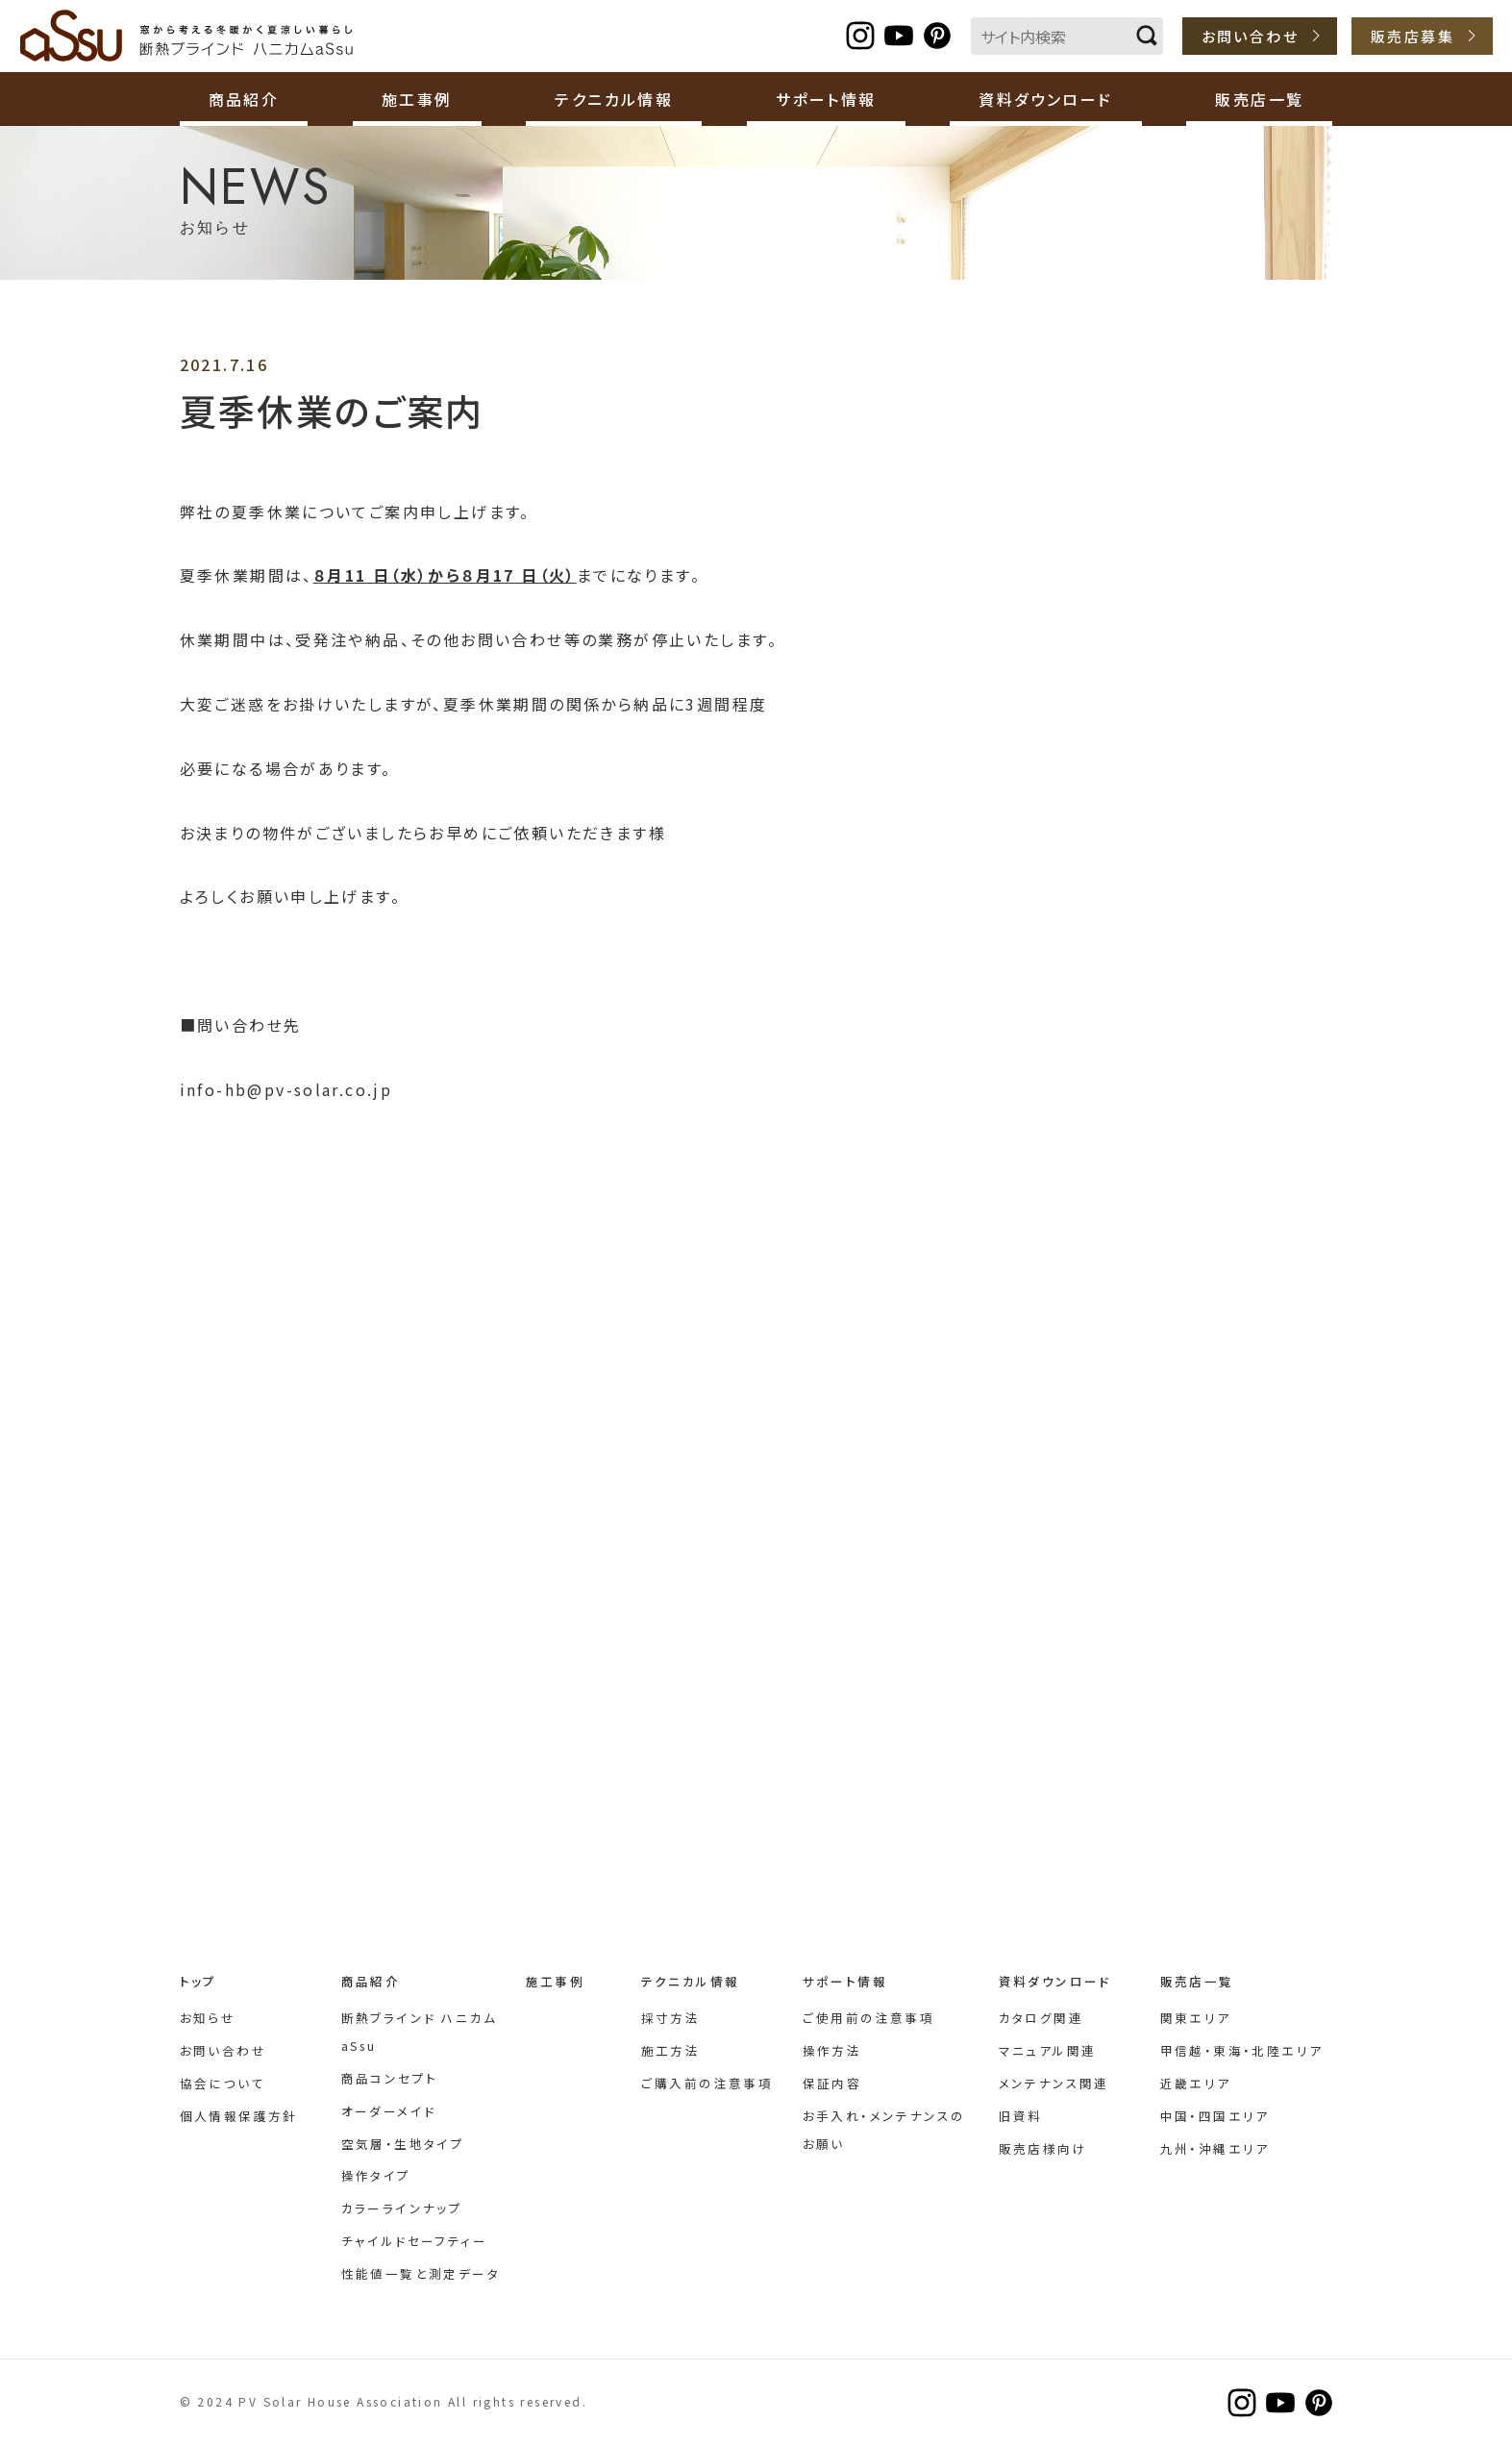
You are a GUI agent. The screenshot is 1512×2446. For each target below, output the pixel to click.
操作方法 (832, 2050)
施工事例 (417, 99)
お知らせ (208, 2018)
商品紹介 (371, 1981)
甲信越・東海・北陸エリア (1242, 2050)
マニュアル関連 (1048, 2050)
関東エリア (1195, 2018)
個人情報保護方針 (239, 2116)
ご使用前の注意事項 (869, 2018)
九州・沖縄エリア (1215, 2148)
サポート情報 (845, 1981)
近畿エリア (1195, 2083)
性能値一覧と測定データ (420, 2273)
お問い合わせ (1250, 36)
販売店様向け (1043, 2148)
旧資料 (1021, 2116)
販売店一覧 (1197, 1981)
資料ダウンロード (1055, 1981)
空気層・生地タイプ (403, 2143)
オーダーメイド (388, 2111)
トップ (198, 1981)
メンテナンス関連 (1054, 2083)
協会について (222, 2083)
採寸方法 (671, 2018)
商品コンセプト (389, 2078)
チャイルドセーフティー (414, 2241)
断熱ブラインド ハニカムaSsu (187, 36)
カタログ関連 (1041, 2018)
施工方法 (671, 2050)
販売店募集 (1412, 36)
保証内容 (832, 2083)
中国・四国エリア (1215, 2116)
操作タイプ (376, 2175)
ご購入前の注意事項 (707, 2083)
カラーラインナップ (402, 2208)
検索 (1146, 35)
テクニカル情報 (690, 1981)
